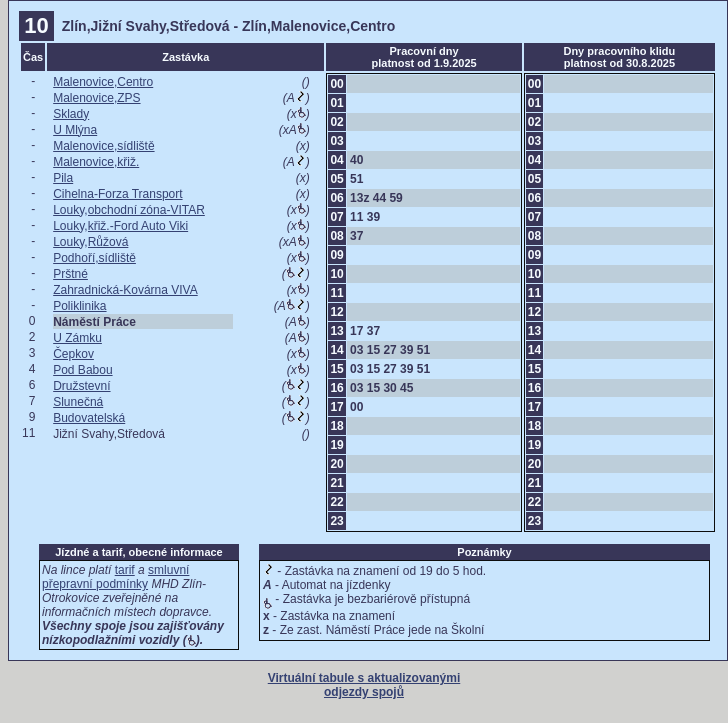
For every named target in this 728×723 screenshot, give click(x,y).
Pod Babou (82, 370)
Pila (63, 178)
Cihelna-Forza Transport (117, 194)
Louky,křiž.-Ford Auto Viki (120, 226)
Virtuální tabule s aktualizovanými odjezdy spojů (364, 685)
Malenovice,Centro (103, 82)
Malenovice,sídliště (103, 146)
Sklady (71, 114)
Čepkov (73, 354)
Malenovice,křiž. (96, 162)
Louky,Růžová (90, 242)
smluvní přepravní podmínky (115, 577)
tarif (125, 570)
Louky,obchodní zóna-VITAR (129, 210)
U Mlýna (75, 130)
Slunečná (78, 402)
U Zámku (77, 338)
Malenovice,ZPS (96, 98)
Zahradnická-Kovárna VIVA (125, 290)
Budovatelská (89, 418)
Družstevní (81, 386)
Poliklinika (79, 306)
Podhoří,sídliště (94, 258)
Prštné (70, 274)
